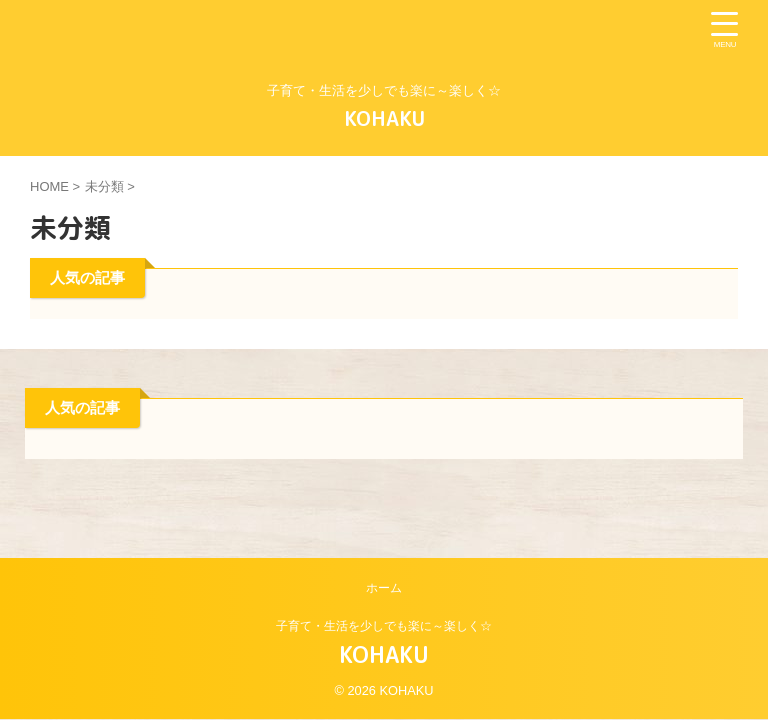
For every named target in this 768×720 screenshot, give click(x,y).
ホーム (384, 588)
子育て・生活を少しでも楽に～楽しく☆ (384, 626)
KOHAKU (384, 118)
